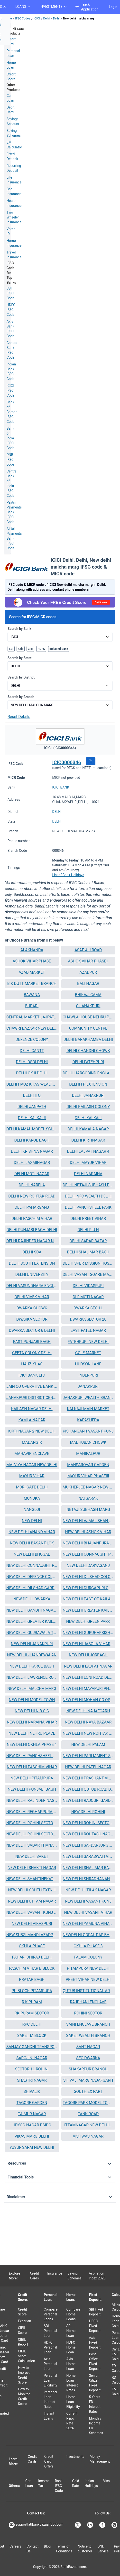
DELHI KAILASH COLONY (88, 1106)
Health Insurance (14, 203)
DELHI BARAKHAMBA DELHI (88, 1039)
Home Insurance (14, 243)
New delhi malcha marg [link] (78, 18)
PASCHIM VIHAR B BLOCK (32, 1968)
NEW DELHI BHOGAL (32, 1554)
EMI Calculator (14, 144)
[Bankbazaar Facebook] (102, 2525)
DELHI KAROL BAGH (31, 1140)
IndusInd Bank (58, 649)
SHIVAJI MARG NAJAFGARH (88, 2080)
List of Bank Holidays (68, 875)
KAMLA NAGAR (31, 1420)
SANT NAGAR (88, 2046)
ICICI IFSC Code (10, 390)
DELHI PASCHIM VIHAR (31, 1218)
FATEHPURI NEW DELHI (88, 1341)
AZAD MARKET (32, 972)
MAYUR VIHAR (31, 1476)
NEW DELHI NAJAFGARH (88, 1711)
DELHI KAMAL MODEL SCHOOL (31, 1129)
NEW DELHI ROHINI (88, 1811)
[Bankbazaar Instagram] (114, 2525)
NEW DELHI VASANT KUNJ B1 (31, 1912)
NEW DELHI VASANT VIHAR (88, 1912)
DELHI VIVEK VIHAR (32, 1297)
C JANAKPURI (88, 1006)
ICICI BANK (60, 787)
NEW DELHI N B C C (32, 1711)
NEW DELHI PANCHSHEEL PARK (31, 1755)
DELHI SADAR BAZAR (88, 1241)
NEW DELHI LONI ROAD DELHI (88, 1677)
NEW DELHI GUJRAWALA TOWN (31, 1632)
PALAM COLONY (88, 1957)
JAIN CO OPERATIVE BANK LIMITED (31, 1386)
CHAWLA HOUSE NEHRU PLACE (88, 1017)
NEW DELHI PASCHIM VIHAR (32, 1767)
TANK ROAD (88, 2114)
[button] (90, 761)
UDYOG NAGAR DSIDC (32, 2125)
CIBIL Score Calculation (26, 2356)
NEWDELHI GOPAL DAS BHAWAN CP (88, 1934)
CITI (30, 649)
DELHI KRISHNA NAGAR (32, 1151)
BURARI (31, 1006)
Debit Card (10, 109)
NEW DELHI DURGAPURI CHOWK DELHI (88, 1588)
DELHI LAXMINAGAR (32, 1162)
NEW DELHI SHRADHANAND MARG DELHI (88, 1879)
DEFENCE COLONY (32, 1039)
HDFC (41, 649)
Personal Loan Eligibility (50, 2380)
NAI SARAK (88, 1498)
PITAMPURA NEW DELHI (88, 1968)
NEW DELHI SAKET (31, 1856)
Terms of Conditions (64, 2548)
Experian (24, 2321)
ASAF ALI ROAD (88, 950)
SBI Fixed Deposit (96, 2311)
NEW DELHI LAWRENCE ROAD (31, 1677)
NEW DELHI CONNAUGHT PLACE (88, 1554)
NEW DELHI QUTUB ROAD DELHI (88, 1789)
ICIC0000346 (66, 762)
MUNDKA (32, 1498)
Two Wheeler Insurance (14, 217)
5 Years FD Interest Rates (94, 2404)
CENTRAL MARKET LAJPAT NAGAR (31, 1017)
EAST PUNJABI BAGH (32, 1341)
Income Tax (44, 2483)
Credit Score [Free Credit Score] (11, 76)
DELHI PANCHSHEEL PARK (88, 1207)
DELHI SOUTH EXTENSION (32, 1263)
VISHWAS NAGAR (88, 2136)
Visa (106, 2481)
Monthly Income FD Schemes (96, 2425)
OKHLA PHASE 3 (88, 1946)
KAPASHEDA (88, 1420)
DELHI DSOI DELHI (32, 1062)
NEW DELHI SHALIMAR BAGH (88, 1867)
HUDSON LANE (88, 1364)
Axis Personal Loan (50, 2364)
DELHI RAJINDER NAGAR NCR (31, 1241)
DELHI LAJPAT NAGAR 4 (88, 1151)
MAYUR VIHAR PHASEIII (88, 1476)
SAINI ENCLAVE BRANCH (88, 2024)
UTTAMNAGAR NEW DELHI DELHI (88, 2125)
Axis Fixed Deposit (95, 2342)
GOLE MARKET (88, 1353)
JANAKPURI (88, 1386)
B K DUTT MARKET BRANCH (31, 983)
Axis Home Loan (71, 2364)
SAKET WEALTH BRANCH (88, 2035)
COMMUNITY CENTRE (88, 1028)
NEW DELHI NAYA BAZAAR (88, 1722)
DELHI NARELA (32, 1185)
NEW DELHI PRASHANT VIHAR (88, 1778)
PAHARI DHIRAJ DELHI (32, 1957)
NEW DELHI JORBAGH (88, 1655)
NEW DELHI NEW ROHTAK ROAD (88, 1733)
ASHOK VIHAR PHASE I (88, 961)
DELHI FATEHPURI (88, 1062)
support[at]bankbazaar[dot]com (36, 2525)
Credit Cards (34, 2275)
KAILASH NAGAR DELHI (32, 1408)
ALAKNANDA (31, 950)
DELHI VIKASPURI (88, 1285)
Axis (21, 649)
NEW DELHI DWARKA (31, 1599)
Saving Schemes (14, 133)
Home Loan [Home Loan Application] (11, 65)
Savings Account (13, 121)
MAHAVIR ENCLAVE (31, 1453)
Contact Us (32, 2548)
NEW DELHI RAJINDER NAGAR (31, 1800)
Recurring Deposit (14, 168)
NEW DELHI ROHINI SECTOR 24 (88, 1823)
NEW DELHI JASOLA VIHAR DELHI (88, 1644)
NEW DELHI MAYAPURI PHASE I (88, 1688)
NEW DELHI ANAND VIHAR (32, 1532)
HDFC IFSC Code (11, 310)
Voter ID (11, 231)
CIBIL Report (23, 2342)
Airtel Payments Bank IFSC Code (14, 538)
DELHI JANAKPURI (88, 1095)
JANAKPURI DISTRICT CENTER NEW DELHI (31, 1397)
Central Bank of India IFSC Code (12, 483)
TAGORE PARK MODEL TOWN (88, 2102)
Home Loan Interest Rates (72, 2383)
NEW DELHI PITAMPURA (31, 1778)
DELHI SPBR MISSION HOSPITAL (88, 1263)
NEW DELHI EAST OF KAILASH (88, 1599)
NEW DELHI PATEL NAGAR (88, 1767)
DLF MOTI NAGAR (88, 1297)
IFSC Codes (22, 18)
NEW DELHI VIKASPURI (32, 1923)
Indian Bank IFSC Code (11, 371)
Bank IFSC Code (59, 2486)
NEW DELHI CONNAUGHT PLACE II (31, 1565)
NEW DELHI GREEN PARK (88, 1621)
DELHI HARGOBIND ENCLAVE (88, 1073)
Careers (15, 2546)
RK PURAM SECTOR (32, 2013)
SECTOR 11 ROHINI (31, 2069)
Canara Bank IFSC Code (12, 350)
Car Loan (10, 98)
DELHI (56, 812)
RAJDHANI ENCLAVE (88, 2002)
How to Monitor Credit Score (24, 2396)
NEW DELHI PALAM (88, 1744)
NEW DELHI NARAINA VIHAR (32, 1722)
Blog (47, 2546)
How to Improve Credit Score (24, 2375)
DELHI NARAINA (88, 1173)
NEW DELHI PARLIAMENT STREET (88, 1755)
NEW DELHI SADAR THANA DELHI (31, 1845)
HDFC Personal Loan (50, 2347)
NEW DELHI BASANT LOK (32, 1543)
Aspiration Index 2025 (97, 2275)
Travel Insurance (14, 254)
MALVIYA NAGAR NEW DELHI (31, 1464)
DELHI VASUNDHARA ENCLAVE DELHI (31, 1285)
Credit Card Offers (49, 2461)
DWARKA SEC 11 (88, 1308)
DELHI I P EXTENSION (88, 1084)
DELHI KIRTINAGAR (88, 1140)
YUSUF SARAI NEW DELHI (31, 2147)
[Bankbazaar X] (78, 2525)
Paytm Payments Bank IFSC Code (14, 512)
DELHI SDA (31, 1252)
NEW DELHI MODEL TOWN (32, 1699)
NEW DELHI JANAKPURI (32, 1644)
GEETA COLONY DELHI (32, 1353)
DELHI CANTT (32, 1050)
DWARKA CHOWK (32, 1308)
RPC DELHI (31, 2024)
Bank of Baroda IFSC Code (12, 412)
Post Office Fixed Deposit (95, 2361)
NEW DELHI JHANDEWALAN (31, 1655)
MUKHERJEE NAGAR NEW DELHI (88, 1487)
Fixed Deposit (12, 156)
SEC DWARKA (88, 2058)
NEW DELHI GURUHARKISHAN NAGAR (88, 1632)
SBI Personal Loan (50, 2331)
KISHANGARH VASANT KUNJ (88, 1431)
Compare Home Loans (73, 2314)
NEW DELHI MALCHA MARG (31, 1688)
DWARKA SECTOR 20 (88, 1319)
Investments (75, 2456)
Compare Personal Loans (51, 2314)
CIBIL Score (22, 2330)
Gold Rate (75, 2483)
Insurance (54, 2273)
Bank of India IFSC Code (10, 438)
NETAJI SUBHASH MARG (88, 1509)
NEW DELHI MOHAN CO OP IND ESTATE (88, 1699)
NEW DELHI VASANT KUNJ (88, 1901)
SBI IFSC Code (10, 293)
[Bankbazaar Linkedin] (90, 2525)
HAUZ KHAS (31, 1364)
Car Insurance (14, 191)
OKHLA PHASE (32, 1946)
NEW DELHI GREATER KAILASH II (31, 1621)
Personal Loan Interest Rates (50, 2399)
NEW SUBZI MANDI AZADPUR (31, 1934)
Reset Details (19, 716)
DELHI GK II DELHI (32, 1073)
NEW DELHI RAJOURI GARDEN (88, 1800)
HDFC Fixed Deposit (95, 2326)
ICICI (37, 18)
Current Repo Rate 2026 (72, 2421)
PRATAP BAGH (32, 1979)
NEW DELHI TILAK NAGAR (88, 1890)
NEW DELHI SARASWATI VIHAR (88, 1856)
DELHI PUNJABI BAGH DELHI (32, 1229)
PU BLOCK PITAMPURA (32, 1990)
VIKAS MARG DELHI (32, 2136)
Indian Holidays (91, 2483)
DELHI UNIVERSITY (31, 1274)
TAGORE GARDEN (32, 2102)
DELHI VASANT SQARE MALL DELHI (88, 1274)
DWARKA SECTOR (31, 1319)
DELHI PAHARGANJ (32, 1207)
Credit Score (22, 2311)
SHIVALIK (32, 2091)
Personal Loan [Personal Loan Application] (13, 53)
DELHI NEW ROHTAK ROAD (31, 1196)
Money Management (100, 2459)
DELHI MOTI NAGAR (31, 1173)
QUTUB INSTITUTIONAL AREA (88, 1990)
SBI (11, 649)
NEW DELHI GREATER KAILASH (88, 1610)
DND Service (103, 2548)
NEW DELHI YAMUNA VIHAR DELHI (88, 1923)
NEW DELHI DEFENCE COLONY (31, 1576)
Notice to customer (85, 2548)
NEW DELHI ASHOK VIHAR (88, 1532)
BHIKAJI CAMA (88, 994)
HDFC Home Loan (71, 2347)
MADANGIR (32, 1442)
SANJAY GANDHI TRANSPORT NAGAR (31, 2046)
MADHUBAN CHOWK (88, 1442)
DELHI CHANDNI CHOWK (88, 1050)
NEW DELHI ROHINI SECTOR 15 (31, 1823)
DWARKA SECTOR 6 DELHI (32, 1330)
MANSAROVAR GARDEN (88, 1464)
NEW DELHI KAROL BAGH (31, 1666)
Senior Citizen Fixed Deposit (95, 2383)
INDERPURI (88, 1375)
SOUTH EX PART (88, 2091)
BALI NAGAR (88, 983)
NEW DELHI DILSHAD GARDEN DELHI (31, 1588)
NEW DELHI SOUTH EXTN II (31, 1890)
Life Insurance (14, 179)
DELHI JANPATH (32, 1106)
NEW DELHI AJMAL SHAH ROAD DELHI (88, 1520)
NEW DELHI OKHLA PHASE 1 (32, 1744)
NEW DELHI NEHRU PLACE (32, 1733)
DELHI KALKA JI (32, 1118)
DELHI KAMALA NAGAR (88, 1129)
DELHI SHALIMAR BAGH (88, 1252)
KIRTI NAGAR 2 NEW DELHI (31, 1431)
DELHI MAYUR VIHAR (88, 1162)
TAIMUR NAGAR (32, 2114)
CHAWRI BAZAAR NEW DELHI (31, 1028)
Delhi (46, 18)
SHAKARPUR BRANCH (88, 2069)
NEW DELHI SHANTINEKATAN (31, 1879)
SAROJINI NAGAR (31, 2058)
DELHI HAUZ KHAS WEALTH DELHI (31, 1084)
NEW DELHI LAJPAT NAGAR (88, 1666)
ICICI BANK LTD (31, 1375)
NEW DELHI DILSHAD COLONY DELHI (88, 1576)
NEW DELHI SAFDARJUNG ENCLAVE (88, 1845)
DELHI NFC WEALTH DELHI (88, 1196)
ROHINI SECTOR (88, 2013)
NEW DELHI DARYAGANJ (88, 1565)
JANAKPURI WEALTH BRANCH (88, 1397)
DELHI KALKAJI (88, 1118)
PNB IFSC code (10, 459)
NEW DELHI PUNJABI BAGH (32, 1789)
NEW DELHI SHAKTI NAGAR (32, 1867)
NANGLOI (32, 1509)
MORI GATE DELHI (32, 1487)
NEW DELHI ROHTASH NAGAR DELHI (88, 1834)
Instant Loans (49, 2416)
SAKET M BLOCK (31, 2035)
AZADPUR (88, 972)
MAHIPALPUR (88, 1453)
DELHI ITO (32, 1095)
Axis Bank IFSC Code (10, 328)
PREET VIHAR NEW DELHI (88, 1979)
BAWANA (32, 994)
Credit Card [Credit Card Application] (11, 41)
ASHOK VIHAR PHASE (32, 961)
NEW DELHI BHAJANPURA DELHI (88, 1543)
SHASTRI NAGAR (32, 2080)
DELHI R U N (88, 1229)
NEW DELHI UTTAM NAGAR (32, 1901)
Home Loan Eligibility (73, 2402)
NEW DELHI (32, 1520)
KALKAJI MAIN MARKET (88, 1408)
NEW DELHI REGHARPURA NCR (31, 1811)
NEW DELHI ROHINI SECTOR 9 (31, 1834)
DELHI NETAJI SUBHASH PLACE (88, 1185)
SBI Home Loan (71, 2331)
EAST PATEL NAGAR (88, 1330)
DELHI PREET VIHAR (88, 1218)
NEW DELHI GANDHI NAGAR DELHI (31, 1610)
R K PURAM (32, 2002)
